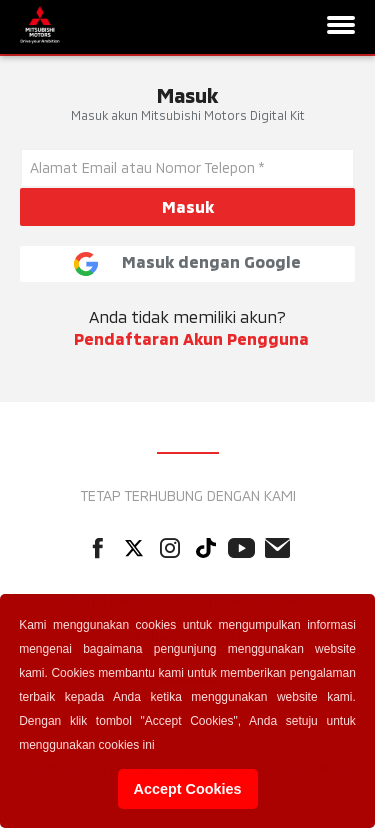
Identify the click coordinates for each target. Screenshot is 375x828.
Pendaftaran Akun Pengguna (191, 338)
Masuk (188, 206)
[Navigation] (341, 27)
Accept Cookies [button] (188, 789)
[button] (160, 747)
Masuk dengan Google (187, 264)
